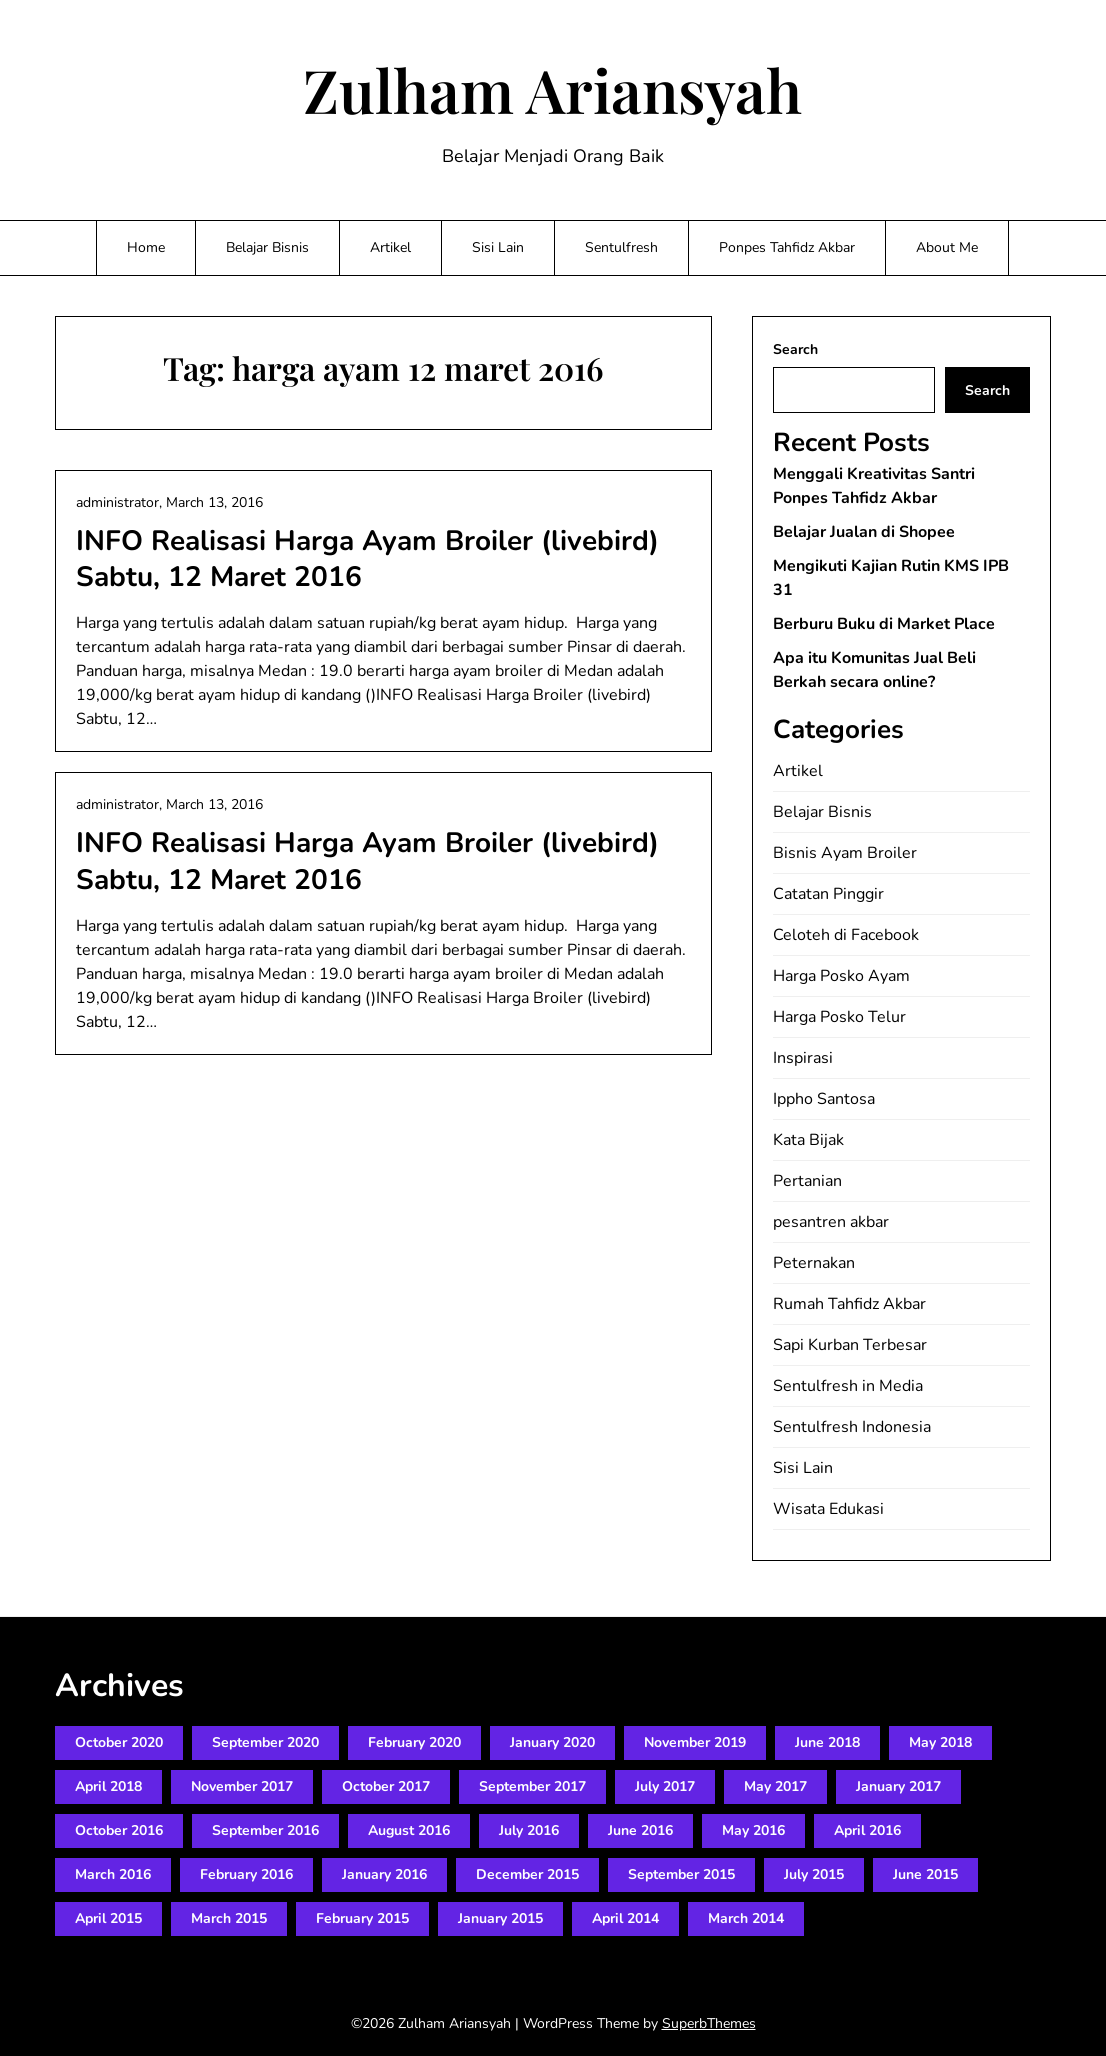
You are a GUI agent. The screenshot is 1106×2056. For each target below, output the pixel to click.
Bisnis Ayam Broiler (845, 853)
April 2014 (625, 1918)
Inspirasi (803, 1058)
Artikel (390, 247)
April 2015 (108, 1918)
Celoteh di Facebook (846, 935)
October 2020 (119, 1742)
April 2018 (108, 1786)
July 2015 (814, 1874)
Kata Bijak (808, 1140)
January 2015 (500, 1918)
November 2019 (695, 1742)
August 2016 (409, 1830)
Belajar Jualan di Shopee (864, 532)
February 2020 (414, 1742)
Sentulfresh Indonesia (852, 1427)
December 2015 (527, 1874)
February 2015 (362, 1918)
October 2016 (119, 1830)
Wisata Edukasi (828, 1509)
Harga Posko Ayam (841, 976)
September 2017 (532, 1786)
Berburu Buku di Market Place (884, 624)
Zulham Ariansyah (552, 89)
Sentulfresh (621, 247)
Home (146, 247)
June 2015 (925, 1874)
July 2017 (665, 1786)
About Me (947, 247)
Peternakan (814, 1263)
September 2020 (265, 1742)
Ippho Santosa (824, 1099)
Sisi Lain (498, 247)
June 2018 (827, 1742)
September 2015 (681, 1874)
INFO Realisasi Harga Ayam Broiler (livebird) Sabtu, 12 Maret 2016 (367, 559)
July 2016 (529, 1830)
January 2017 (898, 1786)
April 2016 (867, 1830)
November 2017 (242, 1786)
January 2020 (552, 1742)
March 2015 (229, 1918)
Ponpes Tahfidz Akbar (787, 247)
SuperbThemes (709, 2023)
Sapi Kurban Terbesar (850, 1345)
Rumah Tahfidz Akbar (849, 1304)
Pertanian (807, 1181)
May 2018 (940, 1742)
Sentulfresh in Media (848, 1386)
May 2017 (775, 1786)
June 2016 (640, 1830)
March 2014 (746, 1918)
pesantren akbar (831, 1222)
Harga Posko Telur (839, 1017)
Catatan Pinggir (828, 894)
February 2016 (246, 1874)
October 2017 (386, 1786)
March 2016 (113, 1874)
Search (795, 349)
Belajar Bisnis (267, 247)
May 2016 (753, 1830)
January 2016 (384, 1874)
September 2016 (265, 1830)
